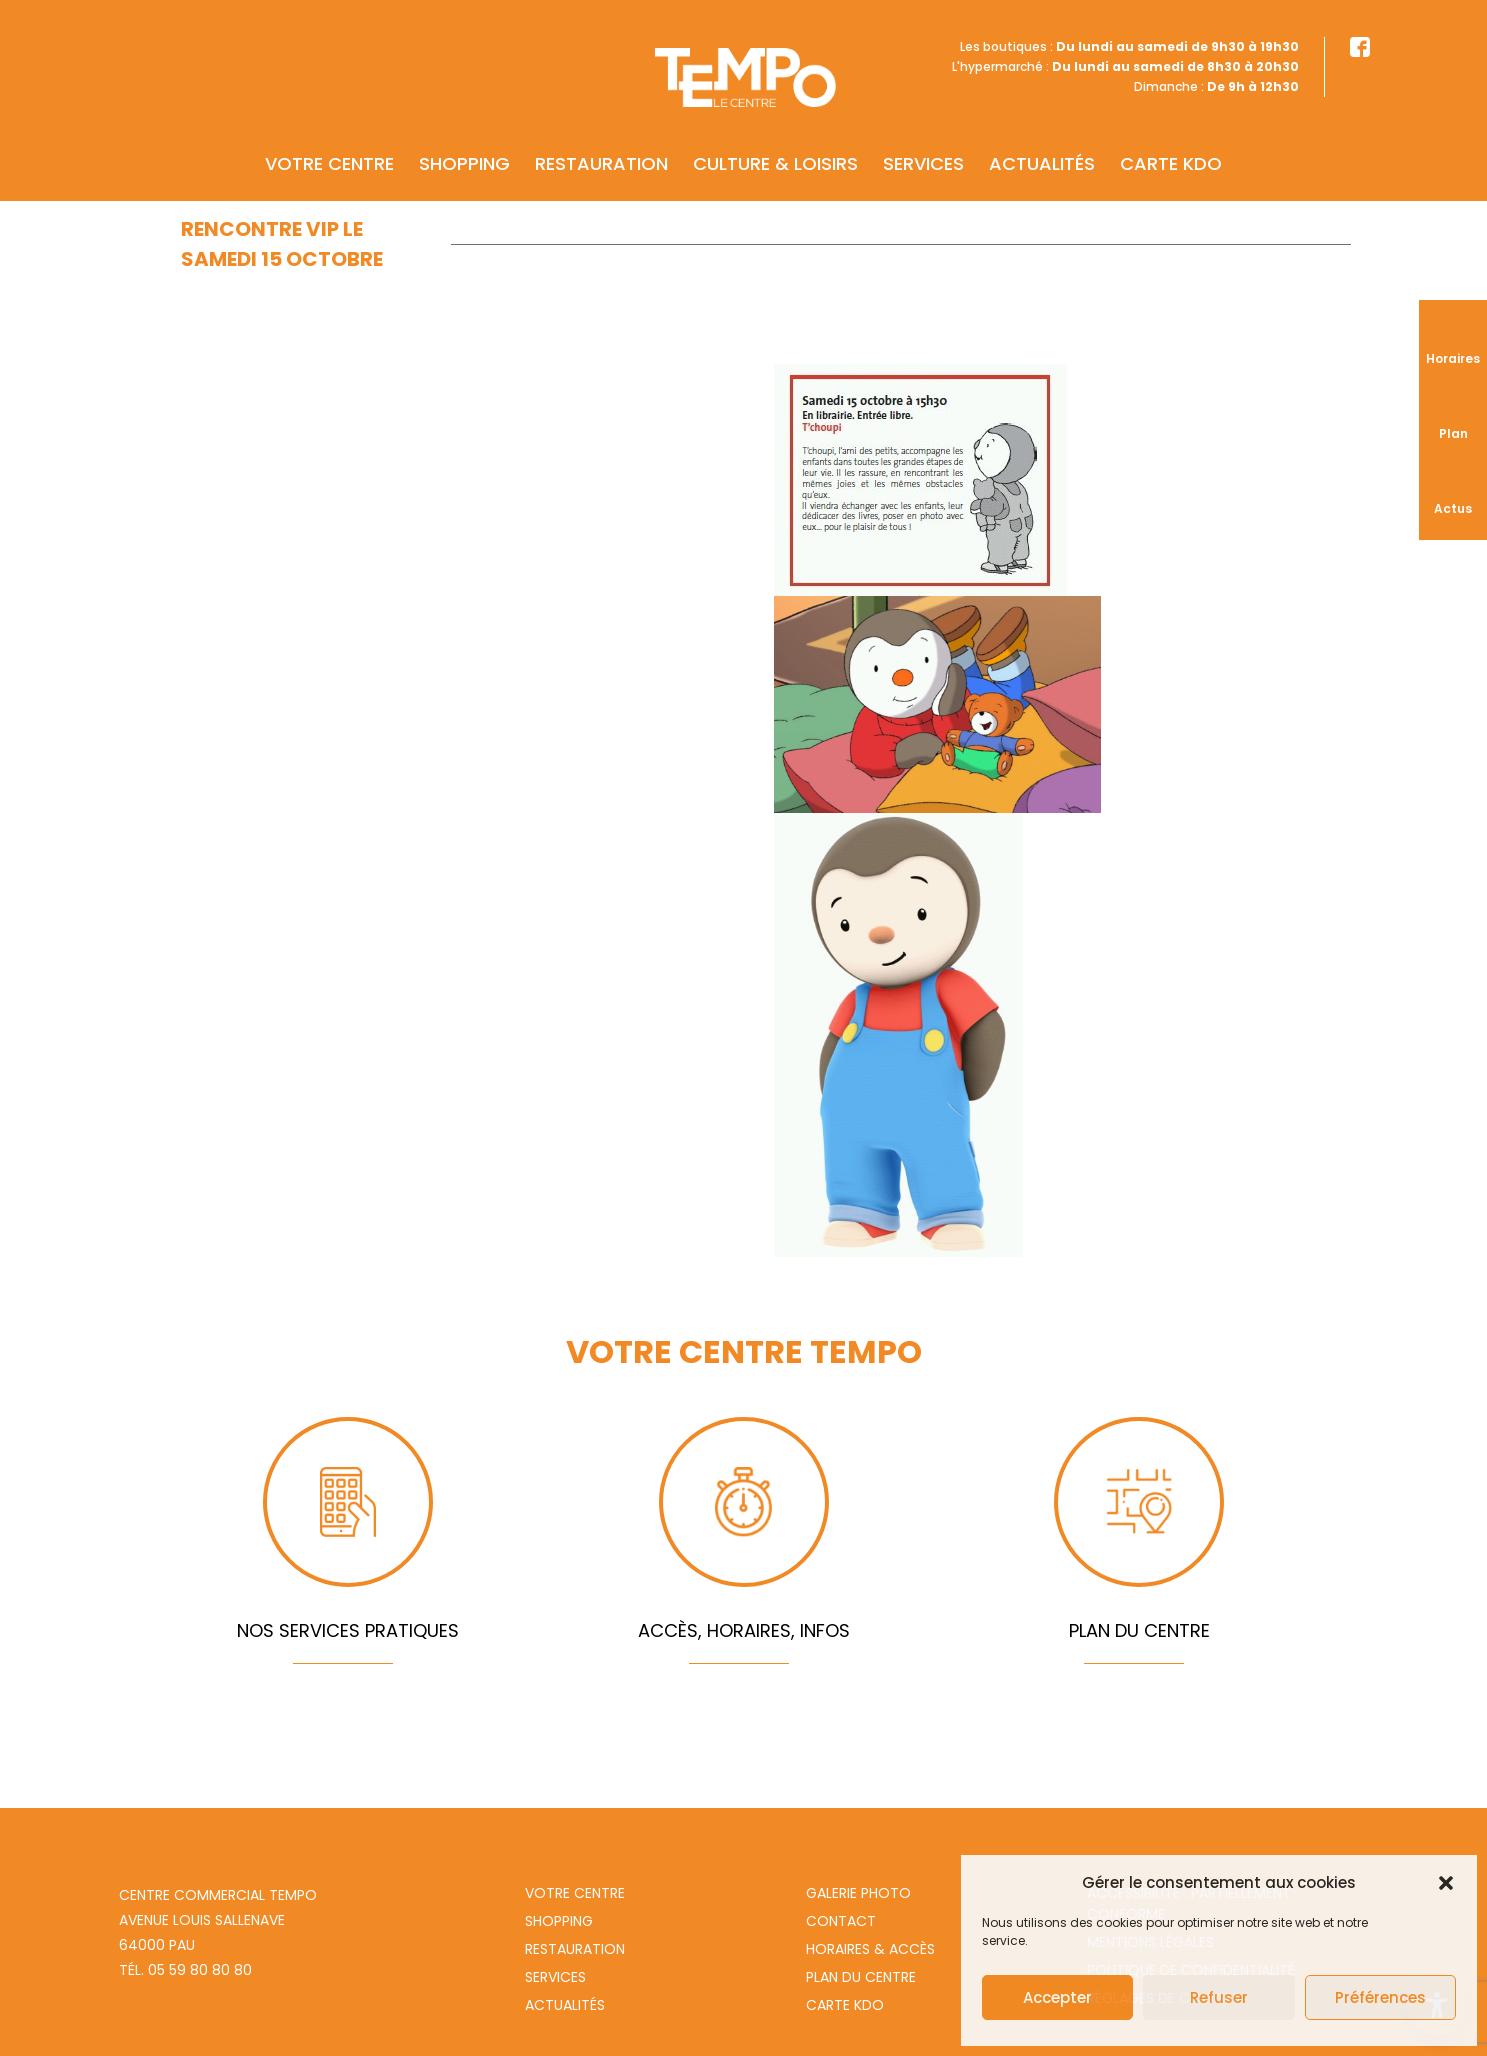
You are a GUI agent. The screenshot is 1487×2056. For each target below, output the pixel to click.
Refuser (1219, 1997)
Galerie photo (858, 1893)
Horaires (1453, 358)
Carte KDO (1171, 136)
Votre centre (329, 136)
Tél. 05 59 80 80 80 (185, 1970)
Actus (1453, 508)
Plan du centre (861, 1977)
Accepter (1057, 1997)
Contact (841, 1921)
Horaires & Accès (870, 1949)
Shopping (464, 136)
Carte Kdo (845, 2005)
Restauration (601, 136)
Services (923, 136)
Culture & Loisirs (775, 136)
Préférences (1380, 1997)
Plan (1453, 433)
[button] (1446, 1883)
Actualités (1042, 136)
